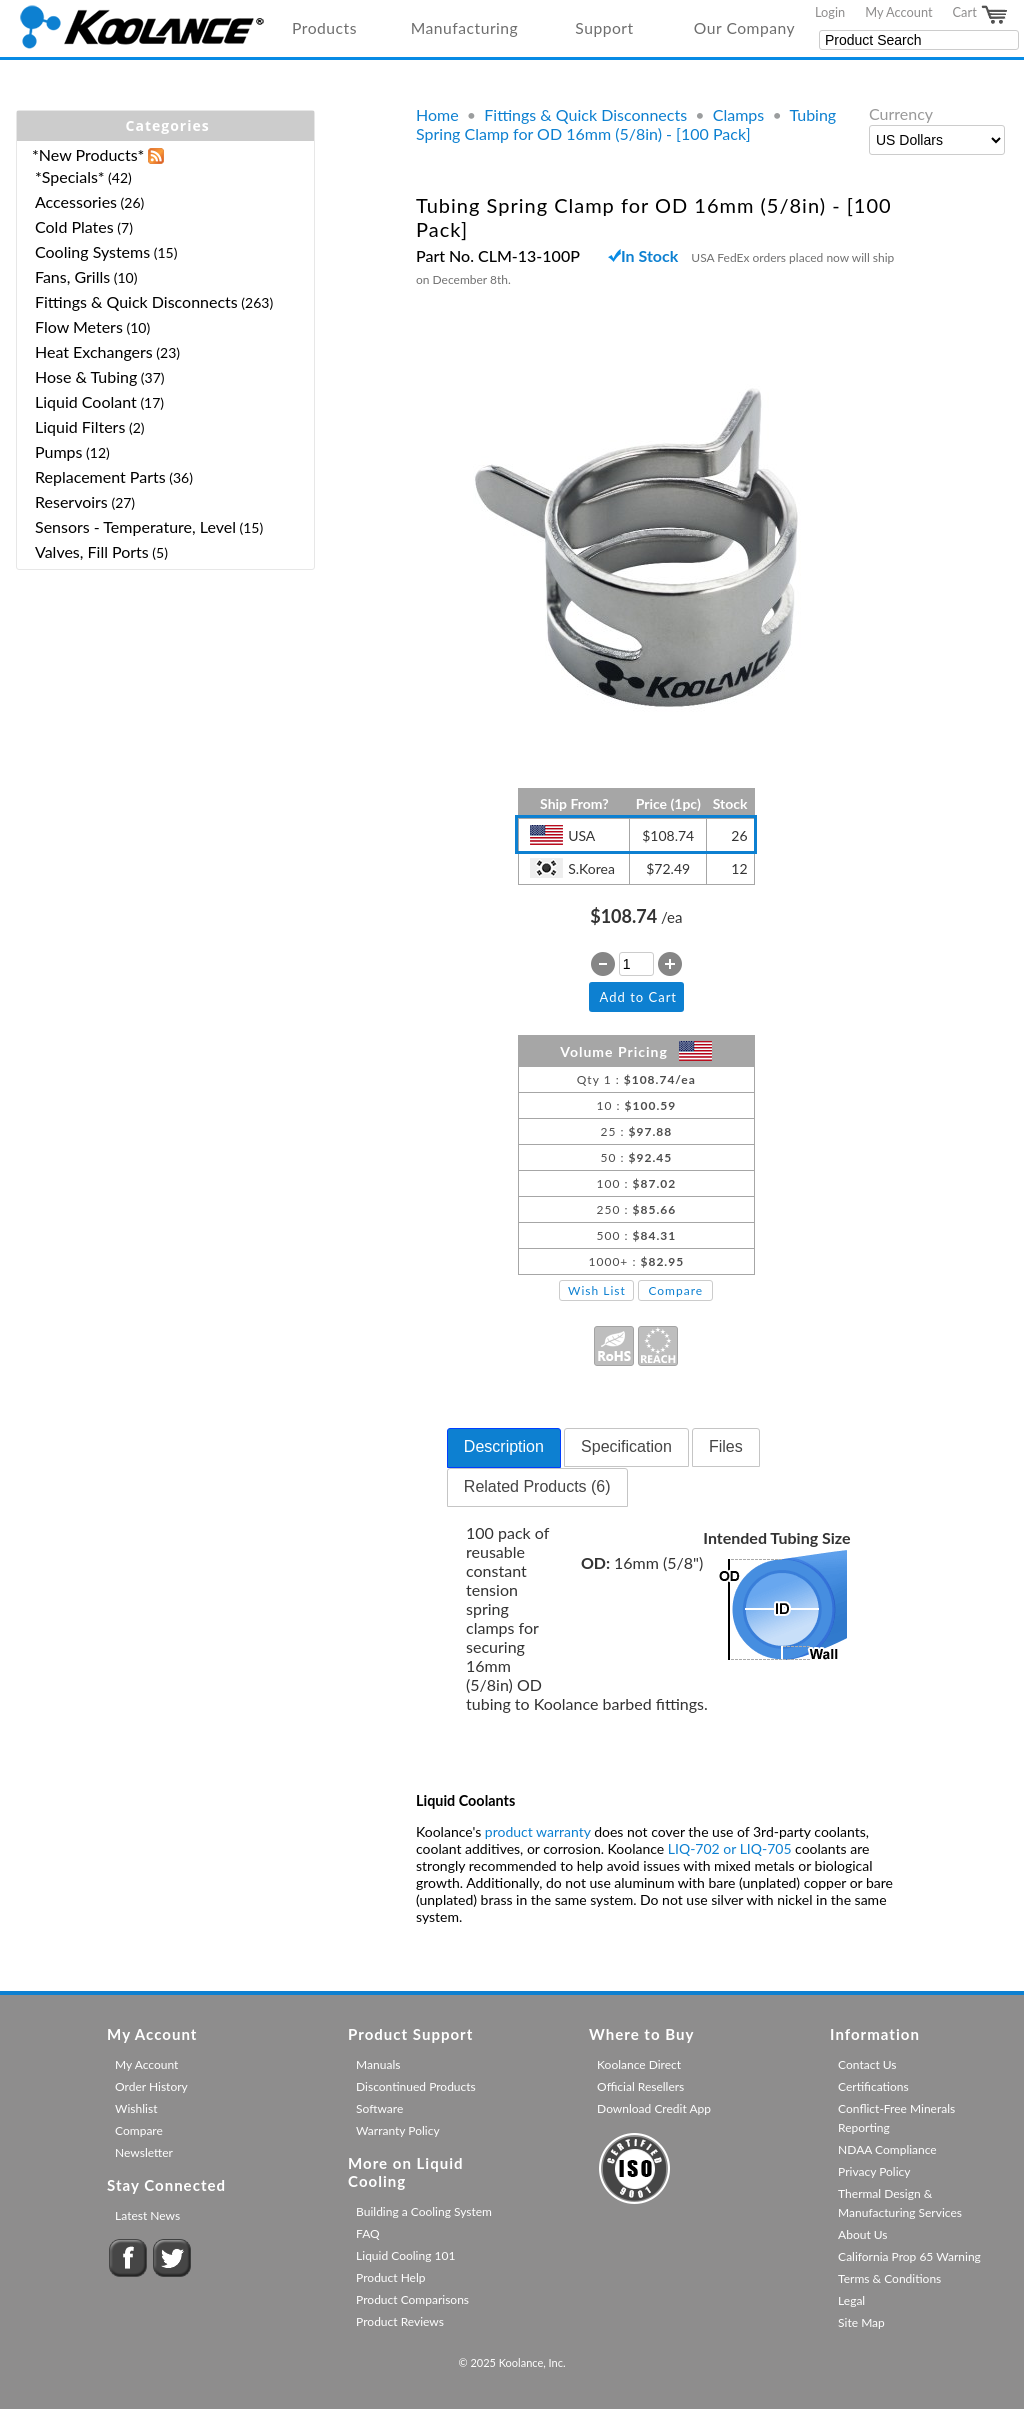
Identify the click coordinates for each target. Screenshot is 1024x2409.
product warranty (538, 1831)
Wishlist (136, 2108)
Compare (675, 1290)
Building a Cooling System (424, 2211)
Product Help (390, 2277)
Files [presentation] (726, 1446)
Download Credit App (654, 2108)
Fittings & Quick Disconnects (585, 114)
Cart (981, 15)
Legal (851, 2300)
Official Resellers (640, 2086)
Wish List (597, 1290)
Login (830, 12)
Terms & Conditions (889, 2278)
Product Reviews (400, 2321)
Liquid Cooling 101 (405, 2255)
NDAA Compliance (887, 2149)
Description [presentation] (504, 1446)
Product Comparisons (412, 2299)
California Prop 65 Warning (909, 2256)
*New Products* (88, 154)
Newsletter (144, 2152)
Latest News (147, 2215)
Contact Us (867, 2064)
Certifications (873, 2086)
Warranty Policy (398, 2130)
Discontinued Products (416, 2086)
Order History (151, 2086)
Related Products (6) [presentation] (537, 1486)
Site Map (861, 2322)
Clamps (738, 114)
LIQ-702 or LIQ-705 (730, 1848)
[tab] (504, 1448)
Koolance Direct (639, 2064)
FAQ (368, 2233)
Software (379, 2108)
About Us (862, 2234)
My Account (898, 12)
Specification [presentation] (626, 1446)
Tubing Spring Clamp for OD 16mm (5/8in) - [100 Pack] (626, 124)
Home (437, 114)
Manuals (378, 2064)
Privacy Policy (874, 2171)
